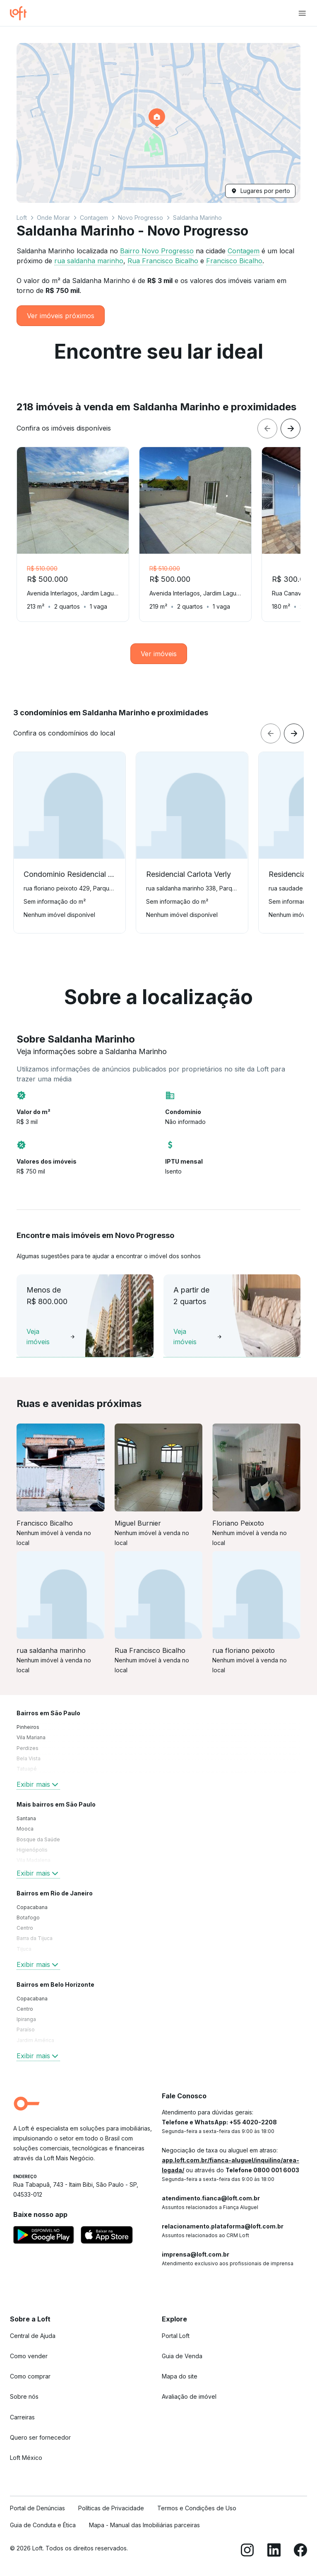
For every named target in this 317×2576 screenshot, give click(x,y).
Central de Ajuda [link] (32, 2335)
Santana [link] (26, 1818)
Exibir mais (38, 1784)
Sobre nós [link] (24, 2396)
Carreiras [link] (22, 2417)
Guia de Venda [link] (182, 2355)
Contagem (94, 217)
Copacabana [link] (32, 1907)
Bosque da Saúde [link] (38, 1839)
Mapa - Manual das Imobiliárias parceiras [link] (144, 2524)
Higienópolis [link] (32, 1850)
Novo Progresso (140, 217)
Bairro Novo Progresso (157, 251)
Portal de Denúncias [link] (37, 2508)
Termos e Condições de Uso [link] (196, 2508)
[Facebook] (300, 2551)
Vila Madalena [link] (33, 1860)
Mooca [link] (25, 1829)
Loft (22, 217)
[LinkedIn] (274, 2551)
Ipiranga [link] (26, 2019)
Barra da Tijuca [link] (35, 1938)
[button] (158, 123)
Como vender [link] (29, 2355)
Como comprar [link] (30, 2376)
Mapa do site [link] (179, 2376)
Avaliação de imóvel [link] (189, 2396)
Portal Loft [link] (176, 2335)
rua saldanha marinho (88, 261)
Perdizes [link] (27, 1748)
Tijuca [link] (24, 1949)
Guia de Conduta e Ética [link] (43, 2524)
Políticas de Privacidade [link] (111, 2508)
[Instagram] (247, 2551)
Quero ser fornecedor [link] (40, 2437)
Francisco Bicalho (234, 261)
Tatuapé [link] (27, 1769)
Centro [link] (25, 1928)
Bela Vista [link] (29, 1758)
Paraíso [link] (26, 2029)
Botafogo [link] (28, 1917)
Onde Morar (53, 217)
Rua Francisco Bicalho (162, 261)
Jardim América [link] (35, 2040)
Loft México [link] (26, 2457)
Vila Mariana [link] (31, 1737)
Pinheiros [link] (28, 1727)
